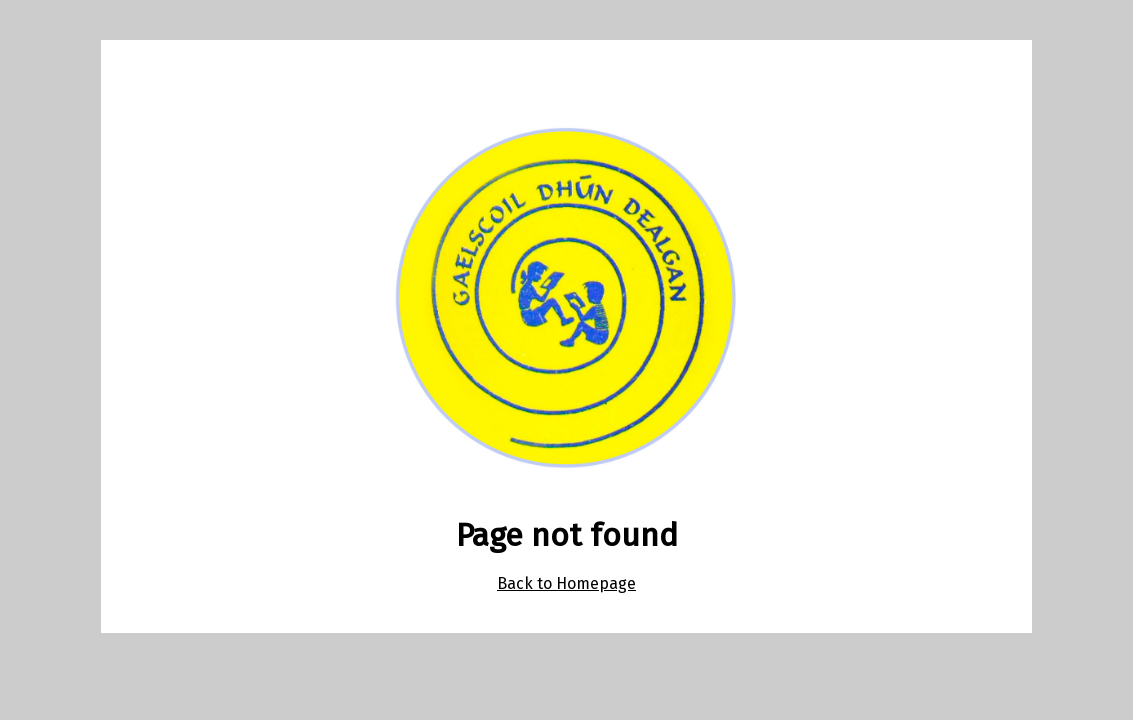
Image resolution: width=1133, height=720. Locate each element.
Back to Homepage (566, 583)
